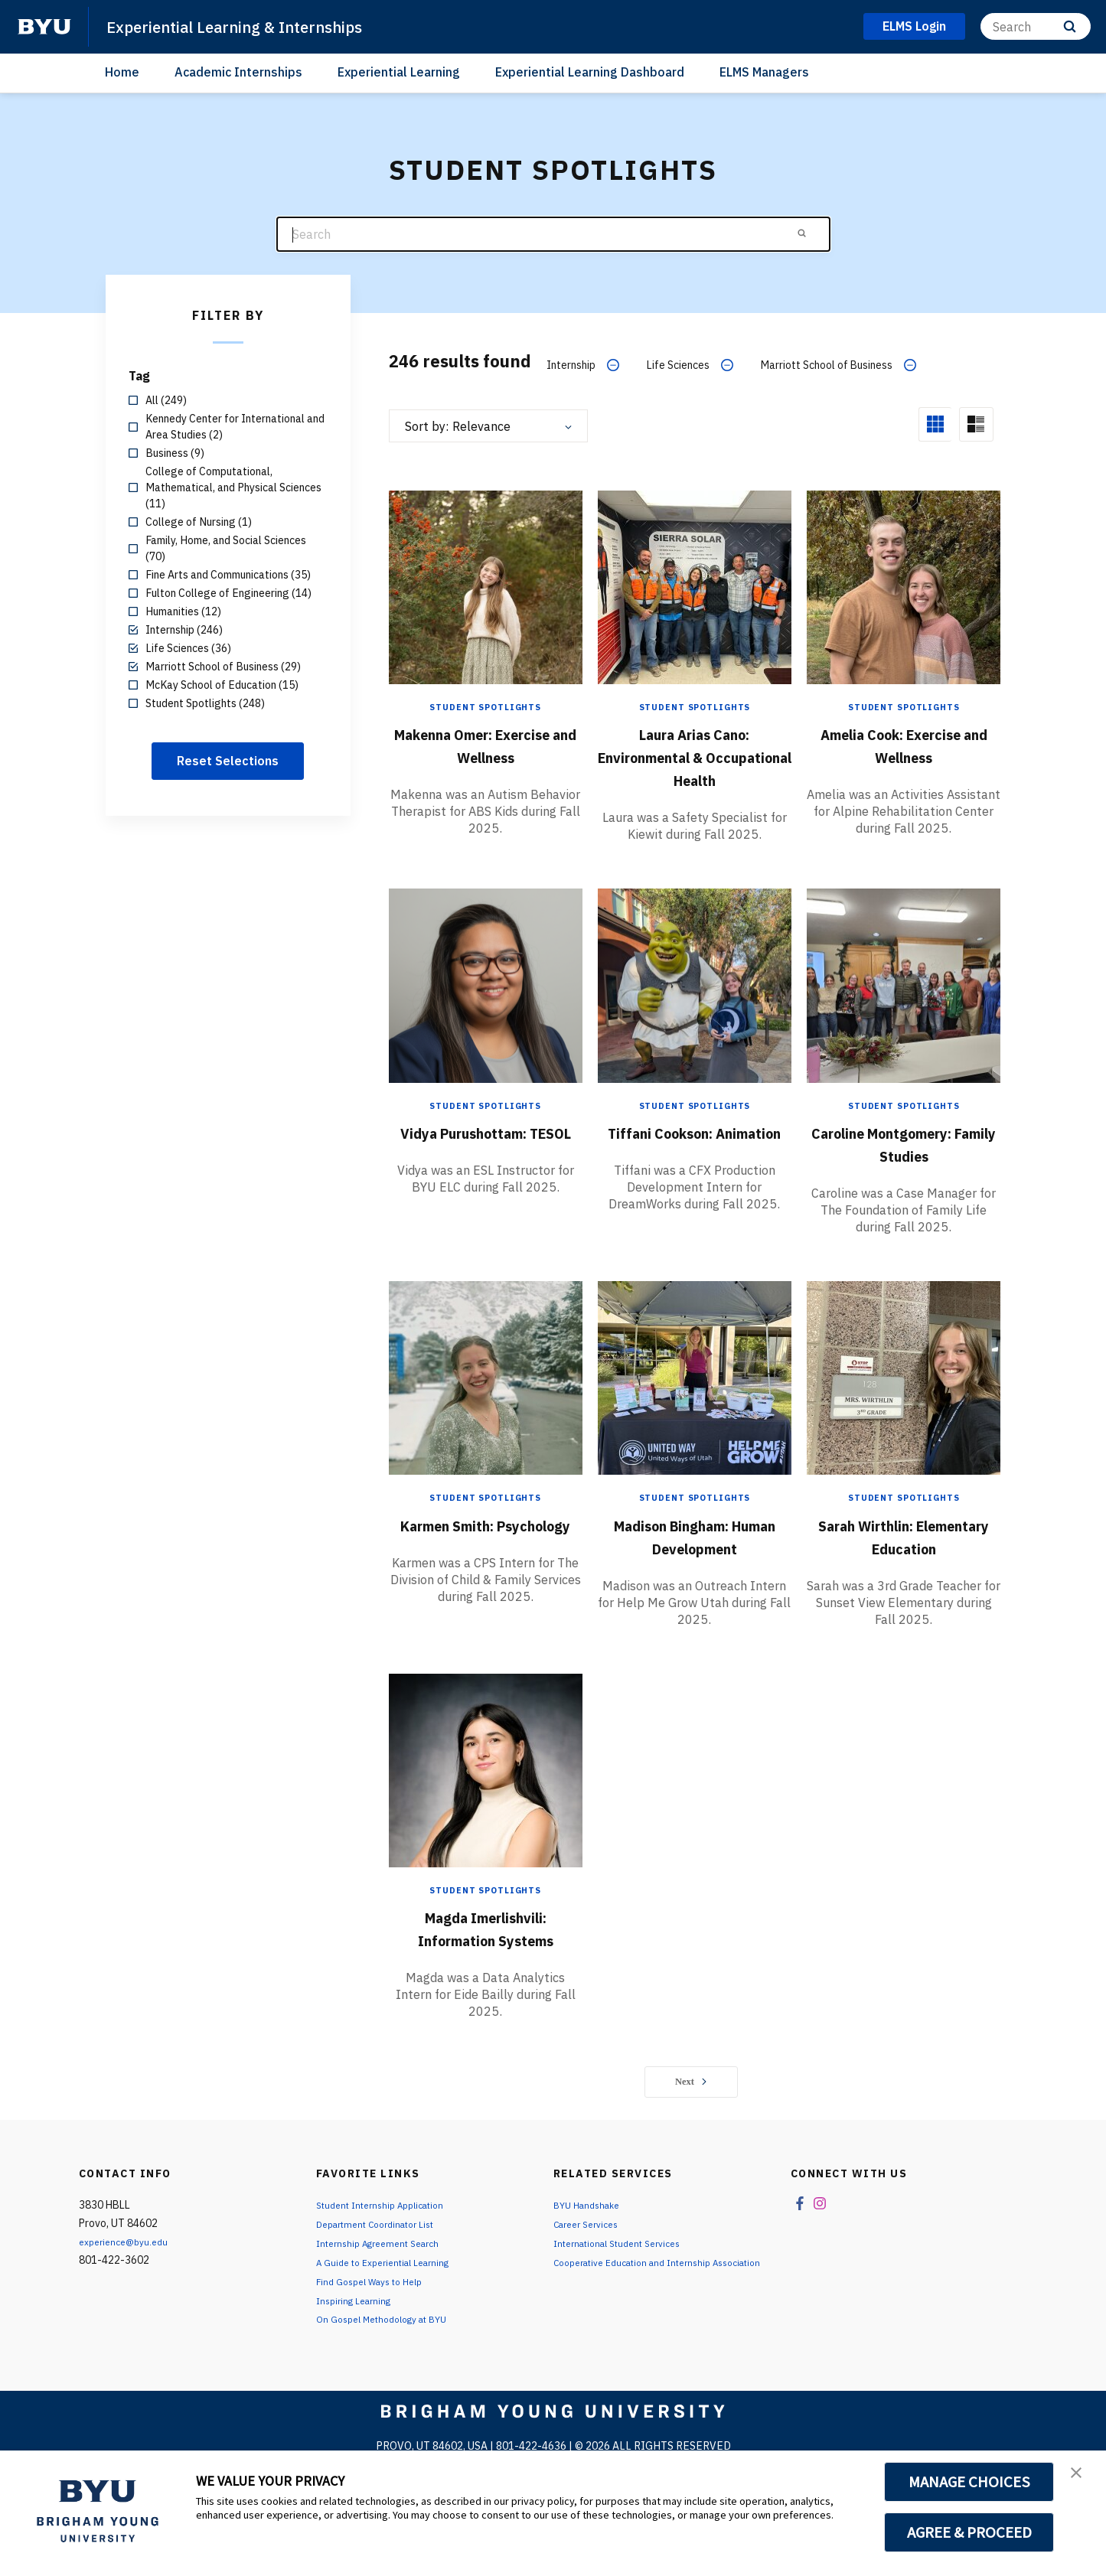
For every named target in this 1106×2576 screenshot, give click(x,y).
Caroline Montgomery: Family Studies (904, 1170)
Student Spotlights (485, 705)
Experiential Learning (399, 72)
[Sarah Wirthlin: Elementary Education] (903, 1416)
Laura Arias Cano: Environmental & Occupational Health (694, 754)
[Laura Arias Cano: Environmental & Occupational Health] (694, 585)
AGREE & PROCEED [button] (969, 2532)
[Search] (1035, 26)
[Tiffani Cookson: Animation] (694, 1001)
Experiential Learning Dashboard (589, 72)
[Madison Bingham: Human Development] (694, 1416)
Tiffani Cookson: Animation (694, 1158)
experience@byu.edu (128, 2309)
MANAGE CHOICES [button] (969, 2482)
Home (122, 72)
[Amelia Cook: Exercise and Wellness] (903, 585)
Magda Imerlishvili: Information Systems (485, 1990)
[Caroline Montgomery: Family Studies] (903, 1001)
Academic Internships (238, 72)
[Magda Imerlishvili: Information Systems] (485, 1831)
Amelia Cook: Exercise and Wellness (903, 754)
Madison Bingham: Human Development (694, 1574)
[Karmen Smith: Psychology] (485, 1416)
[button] (1080, 2478)
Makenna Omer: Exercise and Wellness (485, 754)
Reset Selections (228, 760)
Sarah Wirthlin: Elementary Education (904, 1585)
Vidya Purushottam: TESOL (485, 1158)
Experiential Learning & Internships (257, 26)
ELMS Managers (764, 72)
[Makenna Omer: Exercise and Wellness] (485, 585)
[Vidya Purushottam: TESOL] (485, 1001)
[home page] (44, 26)
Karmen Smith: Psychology (485, 1574)
